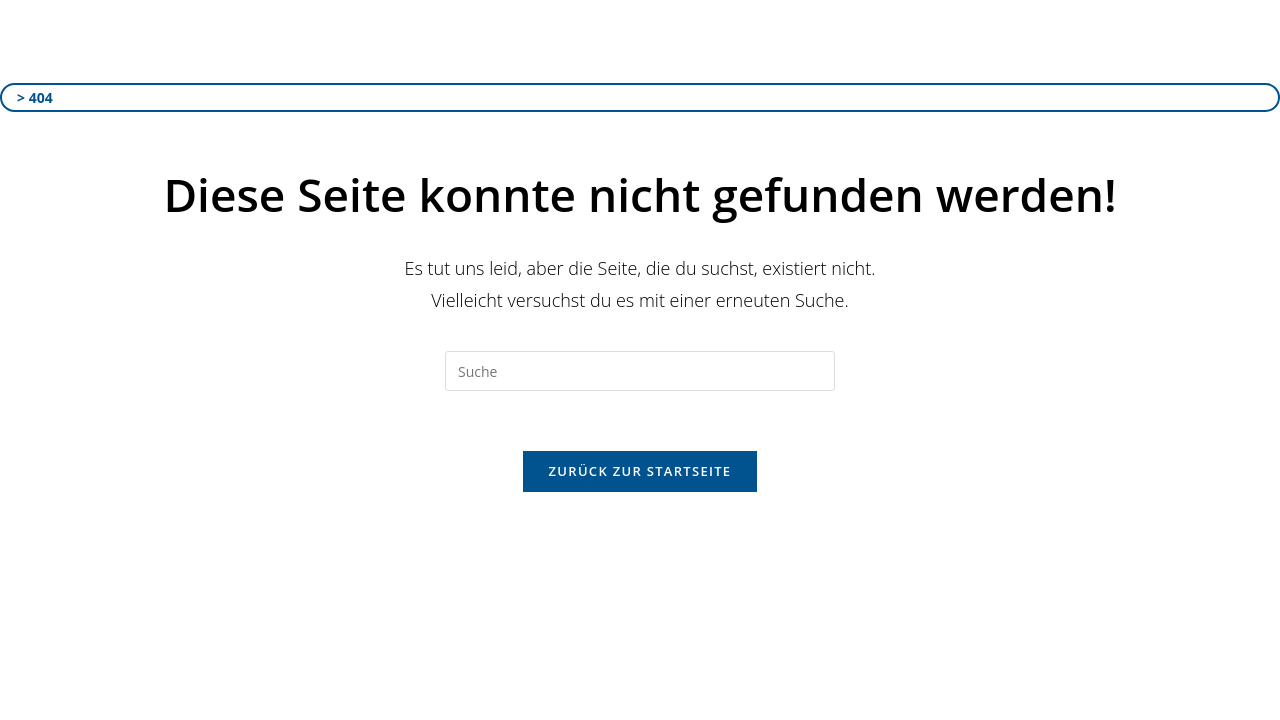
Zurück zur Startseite (640, 471)
